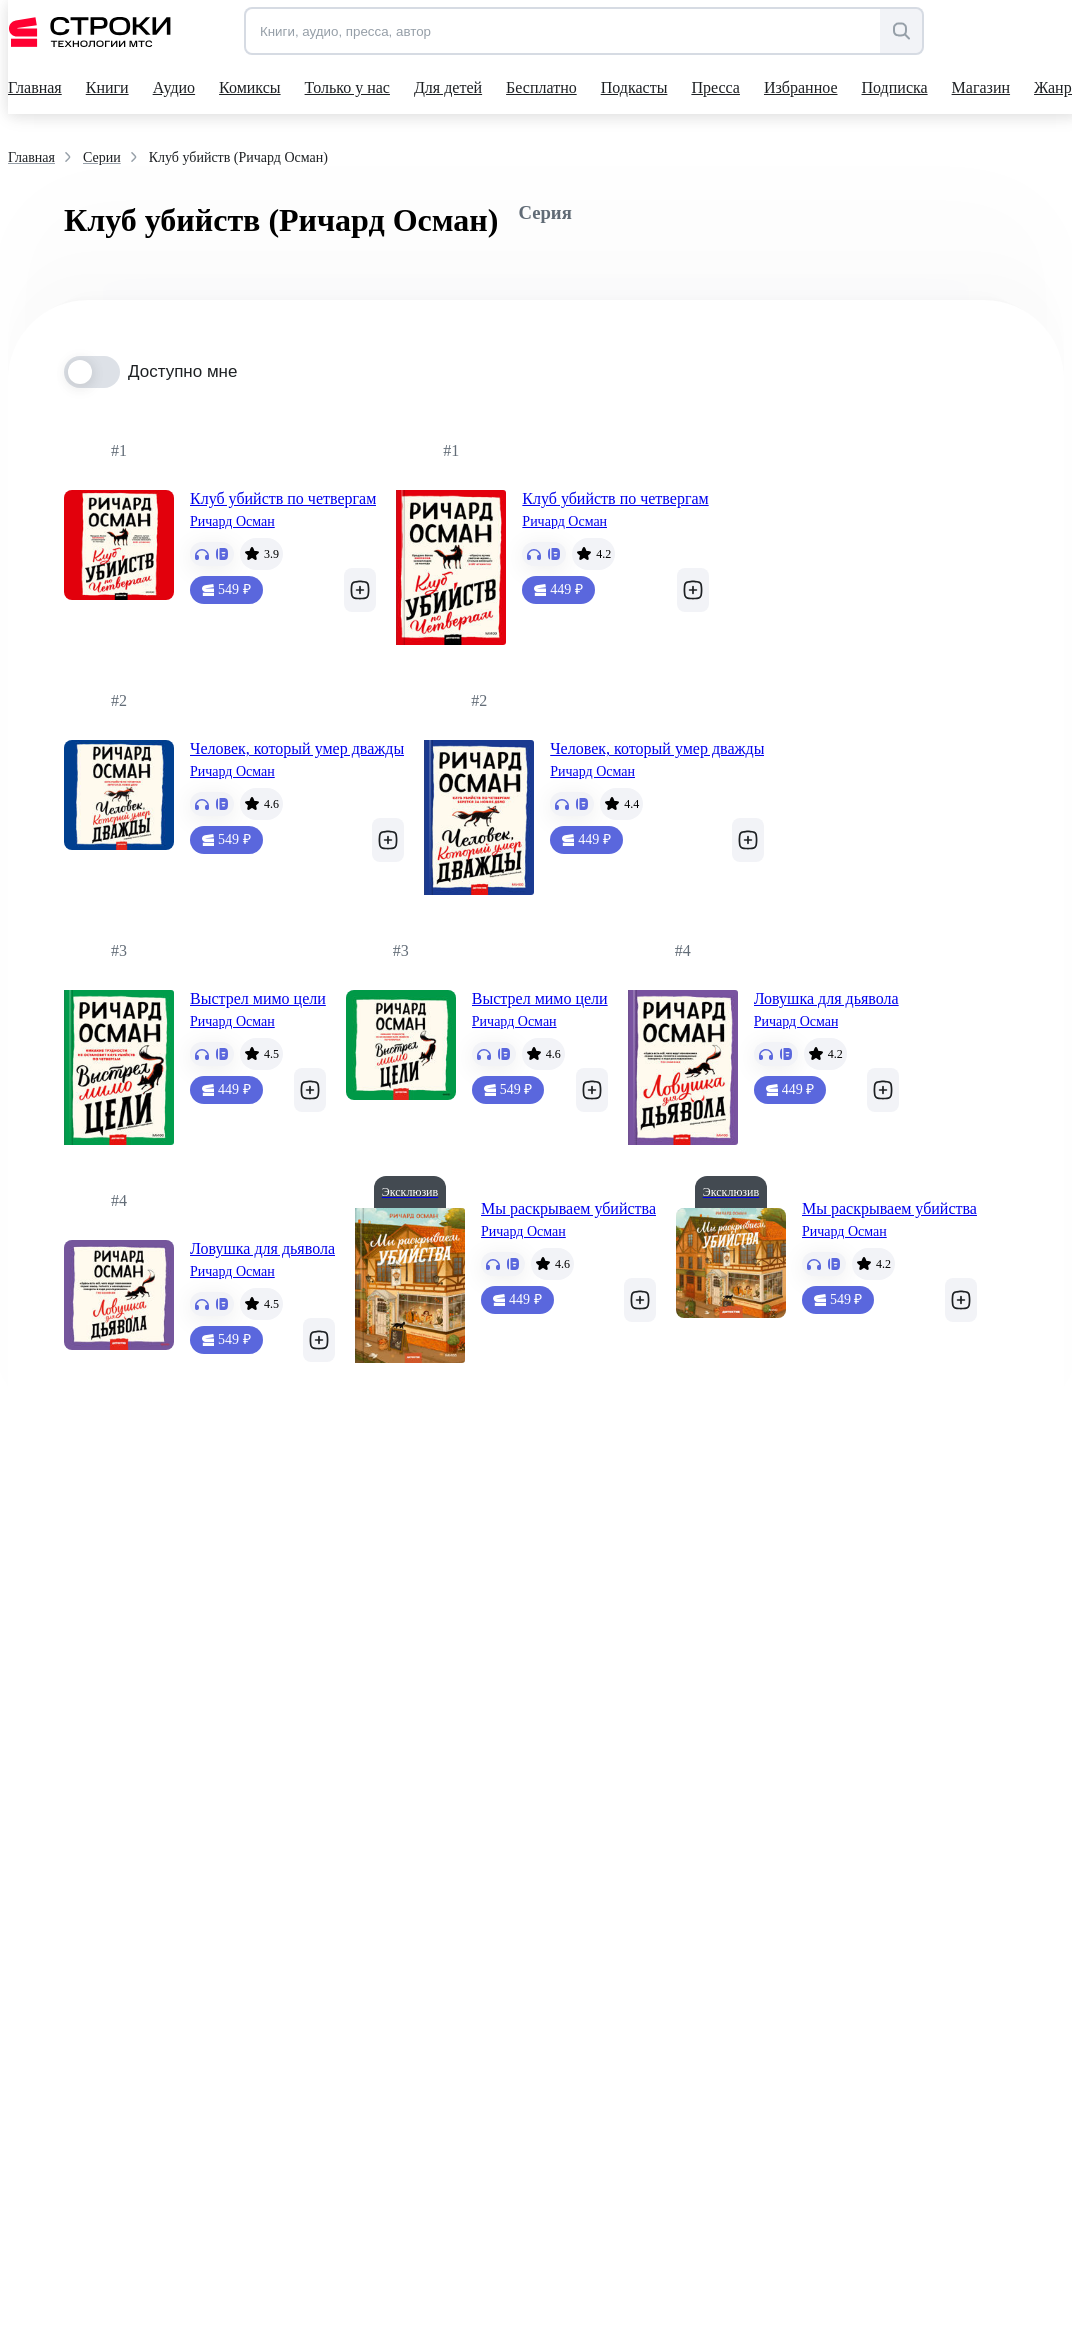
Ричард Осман (232, 521)
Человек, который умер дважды (297, 748)
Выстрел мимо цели (258, 998)
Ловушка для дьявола (826, 998)
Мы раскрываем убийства (568, 1208)
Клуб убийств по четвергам (283, 498)
